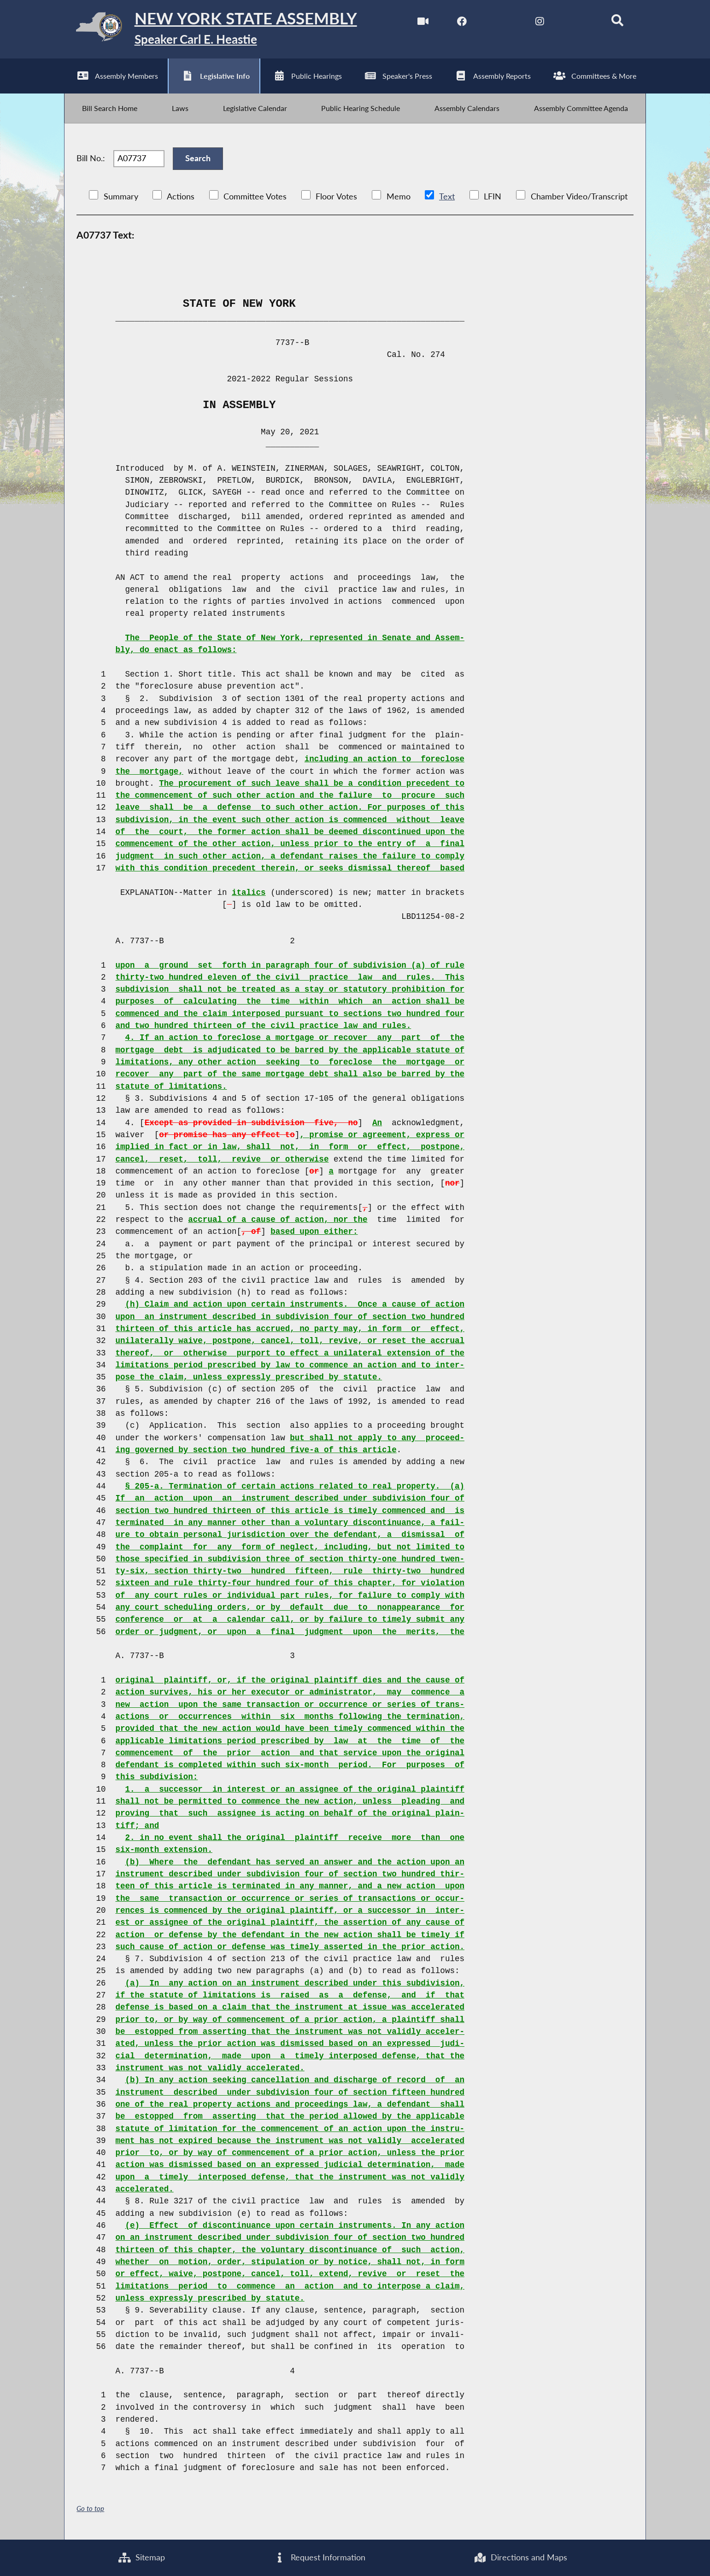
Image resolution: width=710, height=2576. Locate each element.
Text (447, 197)
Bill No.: (90, 159)
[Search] (617, 22)
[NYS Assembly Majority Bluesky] (578, 22)
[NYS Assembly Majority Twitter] (500, 22)
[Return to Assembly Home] (210, 29)
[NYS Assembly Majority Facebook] (462, 22)
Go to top (90, 2509)
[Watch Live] (422, 22)
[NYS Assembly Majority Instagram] (539, 22)
